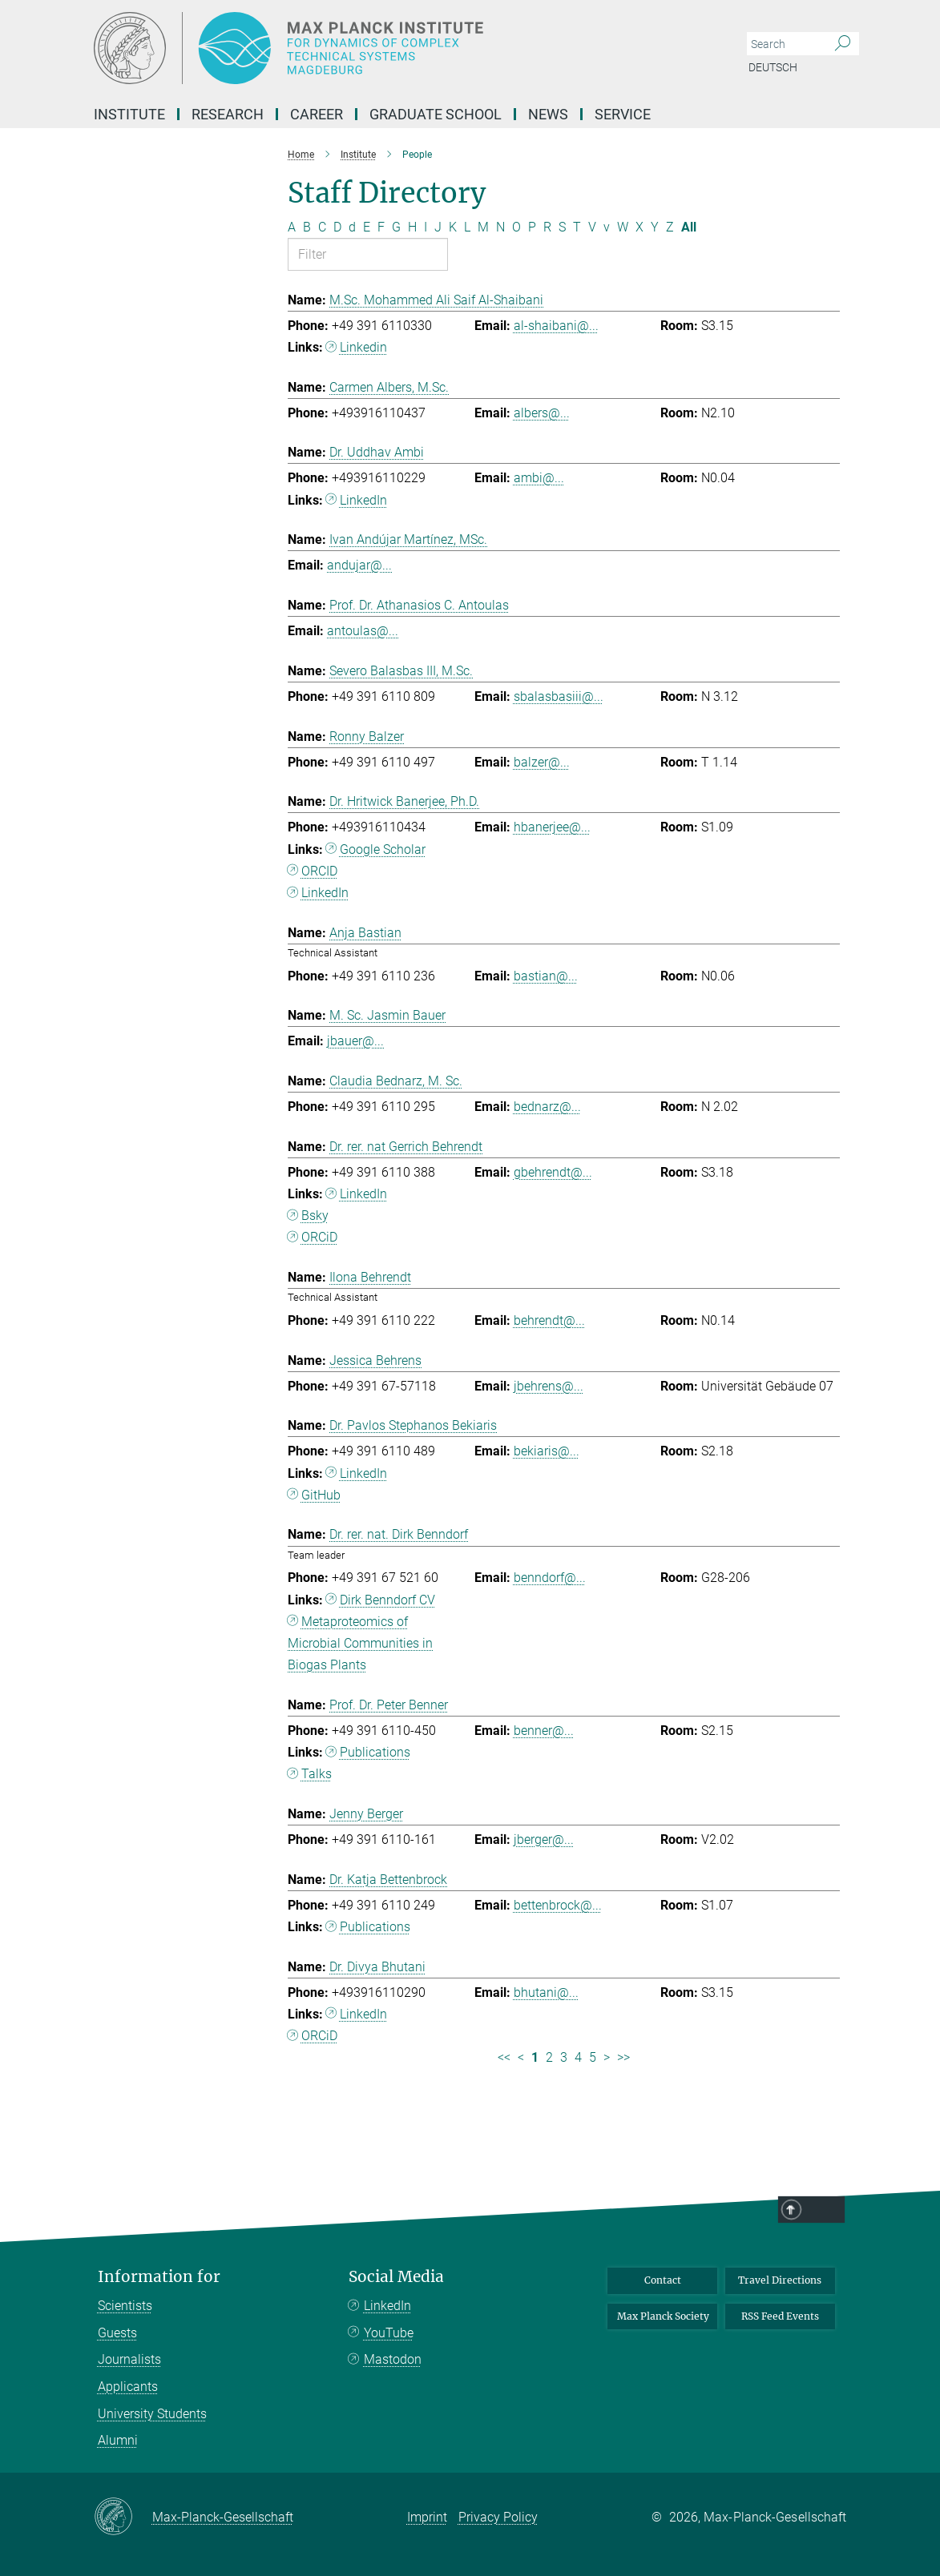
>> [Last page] (623, 2057)
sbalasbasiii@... (558, 696)
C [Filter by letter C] (322, 227)
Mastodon (393, 2359)
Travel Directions (779, 2280)
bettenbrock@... (558, 1905)
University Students (152, 2413)
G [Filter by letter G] (396, 227)
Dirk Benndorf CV (387, 1600)
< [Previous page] (521, 2057)
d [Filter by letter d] (352, 227)
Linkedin (363, 347)
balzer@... (542, 762)
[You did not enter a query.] (785, 44)
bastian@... (546, 976)
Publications (375, 1752)
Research (228, 114)
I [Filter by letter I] (425, 227)
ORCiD (319, 1237)
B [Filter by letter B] (307, 227)
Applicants (128, 2386)
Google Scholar (383, 849)
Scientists (125, 2305)
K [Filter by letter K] (453, 227)
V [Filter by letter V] (592, 227)
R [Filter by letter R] (547, 227)
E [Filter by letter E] (366, 227)
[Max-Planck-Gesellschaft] (123, 2517)
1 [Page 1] (535, 2057)
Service (623, 114)
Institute (129, 114)
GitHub (321, 1495)
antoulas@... (362, 630)
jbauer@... (355, 1041)
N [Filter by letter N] (500, 227)
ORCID (319, 871)
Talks (316, 1773)
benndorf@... (550, 1577)
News (548, 114)
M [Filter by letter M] (483, 227)
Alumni (118, 2440)
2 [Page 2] (549, 2057)
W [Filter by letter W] (622, 227)
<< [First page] (504, 2057)
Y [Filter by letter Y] (655, 227)
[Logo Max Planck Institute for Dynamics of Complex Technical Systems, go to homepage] (394, 48)
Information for (159, 2277)
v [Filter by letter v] (606, 227)
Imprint (427, 2517)
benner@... (544, 1730)
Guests (117, 2333)
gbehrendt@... (553, 1172)
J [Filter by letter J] (438, 227)
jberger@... (544, 1839)
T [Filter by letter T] (577, 227)
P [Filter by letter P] (532, 227)
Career (316, 114)
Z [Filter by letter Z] (670, 227)
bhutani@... (546, 1992)
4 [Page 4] (578, 2057)
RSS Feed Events (780, 2316)
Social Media (396, 2277)
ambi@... (539, 477)
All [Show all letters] (688, 227)
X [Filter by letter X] (639, 227)
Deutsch (772, 67)
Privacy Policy (498, 2517)
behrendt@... (549, 1320)
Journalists (129, 2359)
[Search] (842, 44)
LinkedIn (363, 500)
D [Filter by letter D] (337, 227)
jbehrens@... (548, 1386)
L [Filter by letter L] (467, 227)
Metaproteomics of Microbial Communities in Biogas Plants (360, 1643)
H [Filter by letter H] (412, 227)
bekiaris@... (546, 1451)
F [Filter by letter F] (381, 227)
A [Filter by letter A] (292, 227)
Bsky (315, 1215)
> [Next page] (606, 2057)
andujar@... (359, 565)
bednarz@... (547, 1106)
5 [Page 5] (592, 2057)
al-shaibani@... (556, 325)
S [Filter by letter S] (562, 227)
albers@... (542, 413)
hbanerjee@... (552, 827)
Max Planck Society (663, 2316)
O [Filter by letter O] (516, 227)
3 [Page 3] (563, 2057)
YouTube (389, 2333)
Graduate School (435, 114)
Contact (662, 2280)
